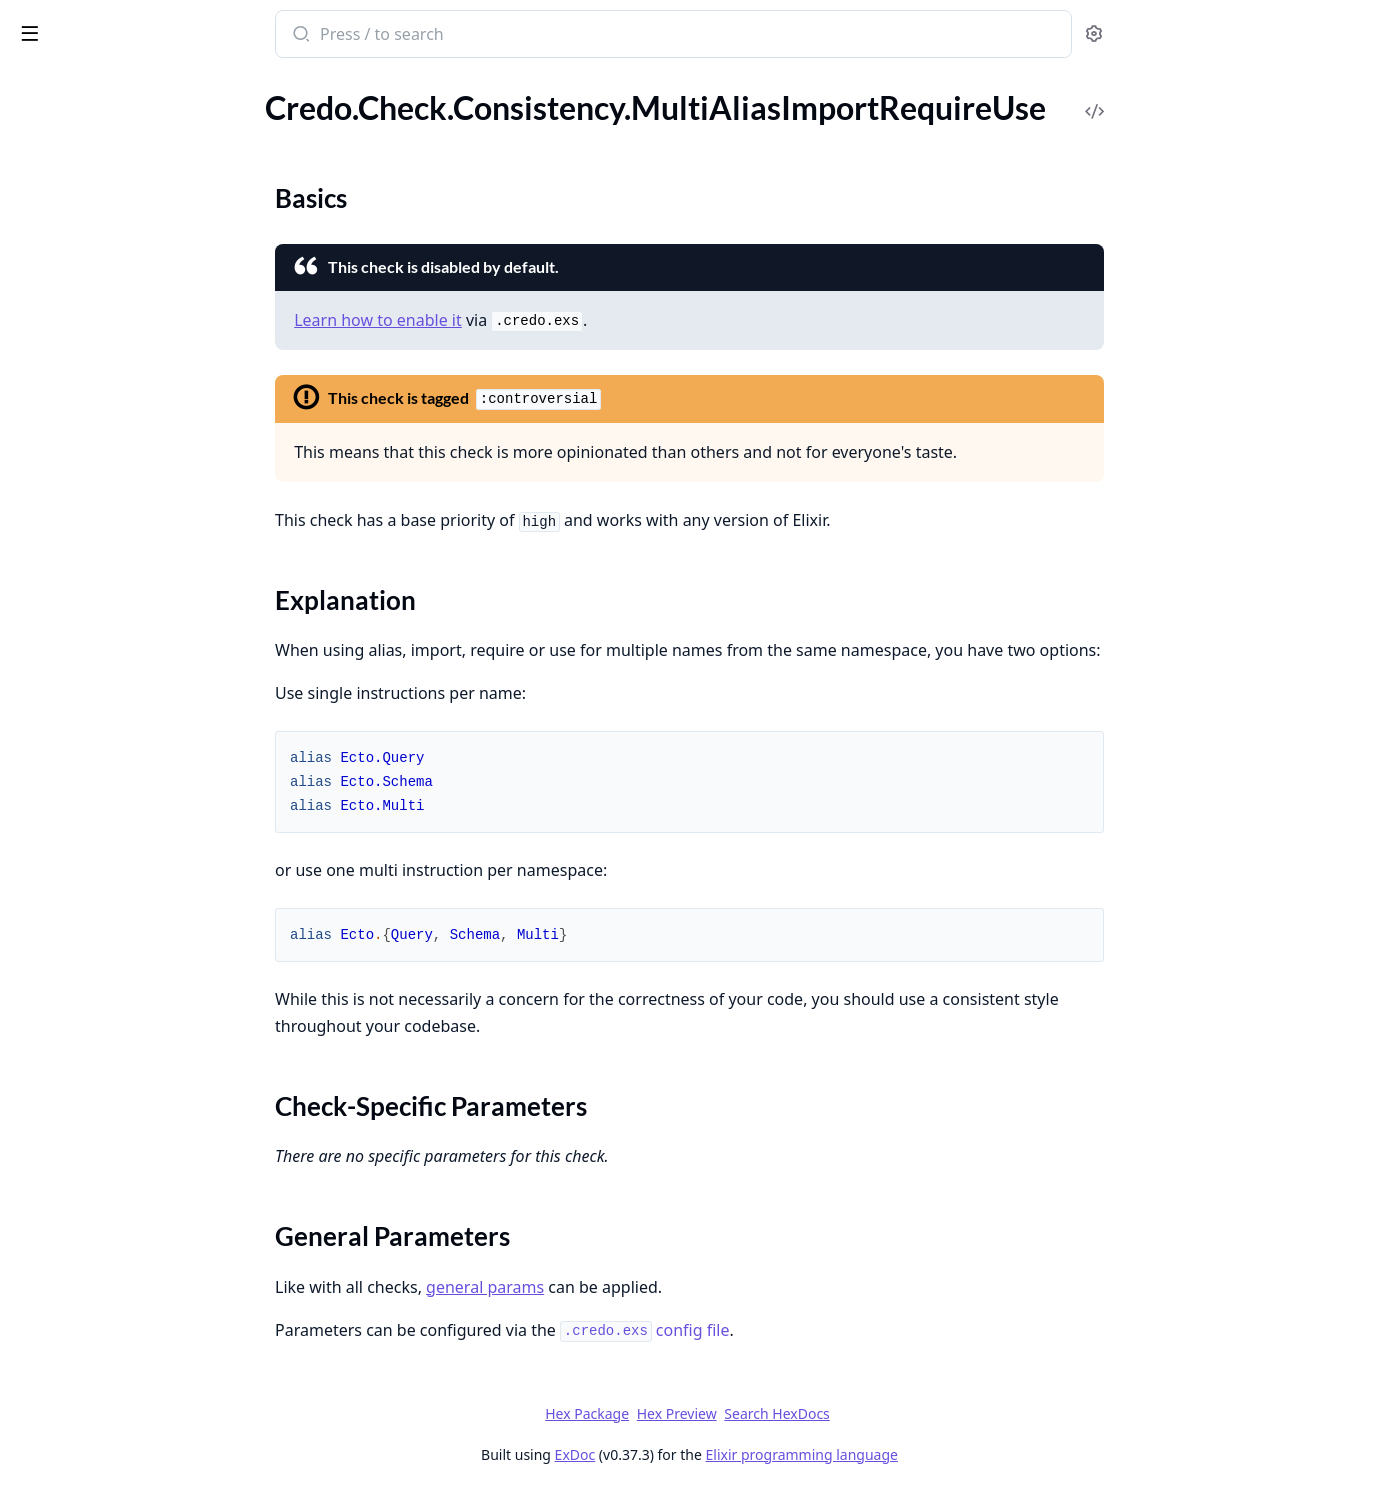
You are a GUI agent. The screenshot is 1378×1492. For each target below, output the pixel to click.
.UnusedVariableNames (95, 776)
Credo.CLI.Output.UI (86, 1265)
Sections (64, 632)
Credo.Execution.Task (87, 1373)
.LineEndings (57, 570)
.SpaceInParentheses (85, 722)
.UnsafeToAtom (67, 141)
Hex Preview (826, 1413)
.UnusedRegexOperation (99, 330)
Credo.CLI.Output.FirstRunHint (123, 1211)
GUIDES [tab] (40, 85)
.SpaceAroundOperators (98, 695)
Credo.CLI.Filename (82, 899)
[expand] (280, 118)
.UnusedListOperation (91, 249)
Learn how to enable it (528, 320)
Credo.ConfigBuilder (85, 1292)
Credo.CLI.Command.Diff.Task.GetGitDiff (142, 1076)
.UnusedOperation (78, 276)
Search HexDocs (926, 1414)
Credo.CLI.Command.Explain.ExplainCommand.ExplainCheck (142, 1103)
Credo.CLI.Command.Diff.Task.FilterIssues (142, 1049)
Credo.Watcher (66, 1427)
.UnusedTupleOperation (97, 384)
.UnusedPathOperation (95, 303)
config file (794, 1330)
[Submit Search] (449, 36)
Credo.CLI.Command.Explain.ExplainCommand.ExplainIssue (142, 1130)
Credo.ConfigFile (72, 1319)
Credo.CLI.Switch (73, 980)
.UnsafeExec (56, 114)
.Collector (47, 516)
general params (635, 1287)
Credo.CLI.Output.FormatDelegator (137, 1238)
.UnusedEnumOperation (98, 168)
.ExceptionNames (74, 543)
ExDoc (724, 1454)
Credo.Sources (64, 1400)
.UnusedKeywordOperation (110, 222)
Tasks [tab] (227, 85)
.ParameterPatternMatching (111, 668)
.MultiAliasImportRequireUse (116, 597)
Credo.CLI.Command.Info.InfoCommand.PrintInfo (142, 1184)
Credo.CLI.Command (86, 872)
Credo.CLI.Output (76, 953)
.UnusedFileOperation (91, 195)
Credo (97, 24)
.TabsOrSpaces (63, 749)
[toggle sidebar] (274, 32)
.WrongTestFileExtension (100, 411)
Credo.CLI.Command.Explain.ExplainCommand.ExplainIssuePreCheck (142, 1157)
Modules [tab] (128, 85)
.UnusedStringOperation (99, 357)
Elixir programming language (951, 1454)
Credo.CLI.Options (79, 926)
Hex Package (737, 1413)
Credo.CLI (49, 845)
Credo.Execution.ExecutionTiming (131, 1346)
